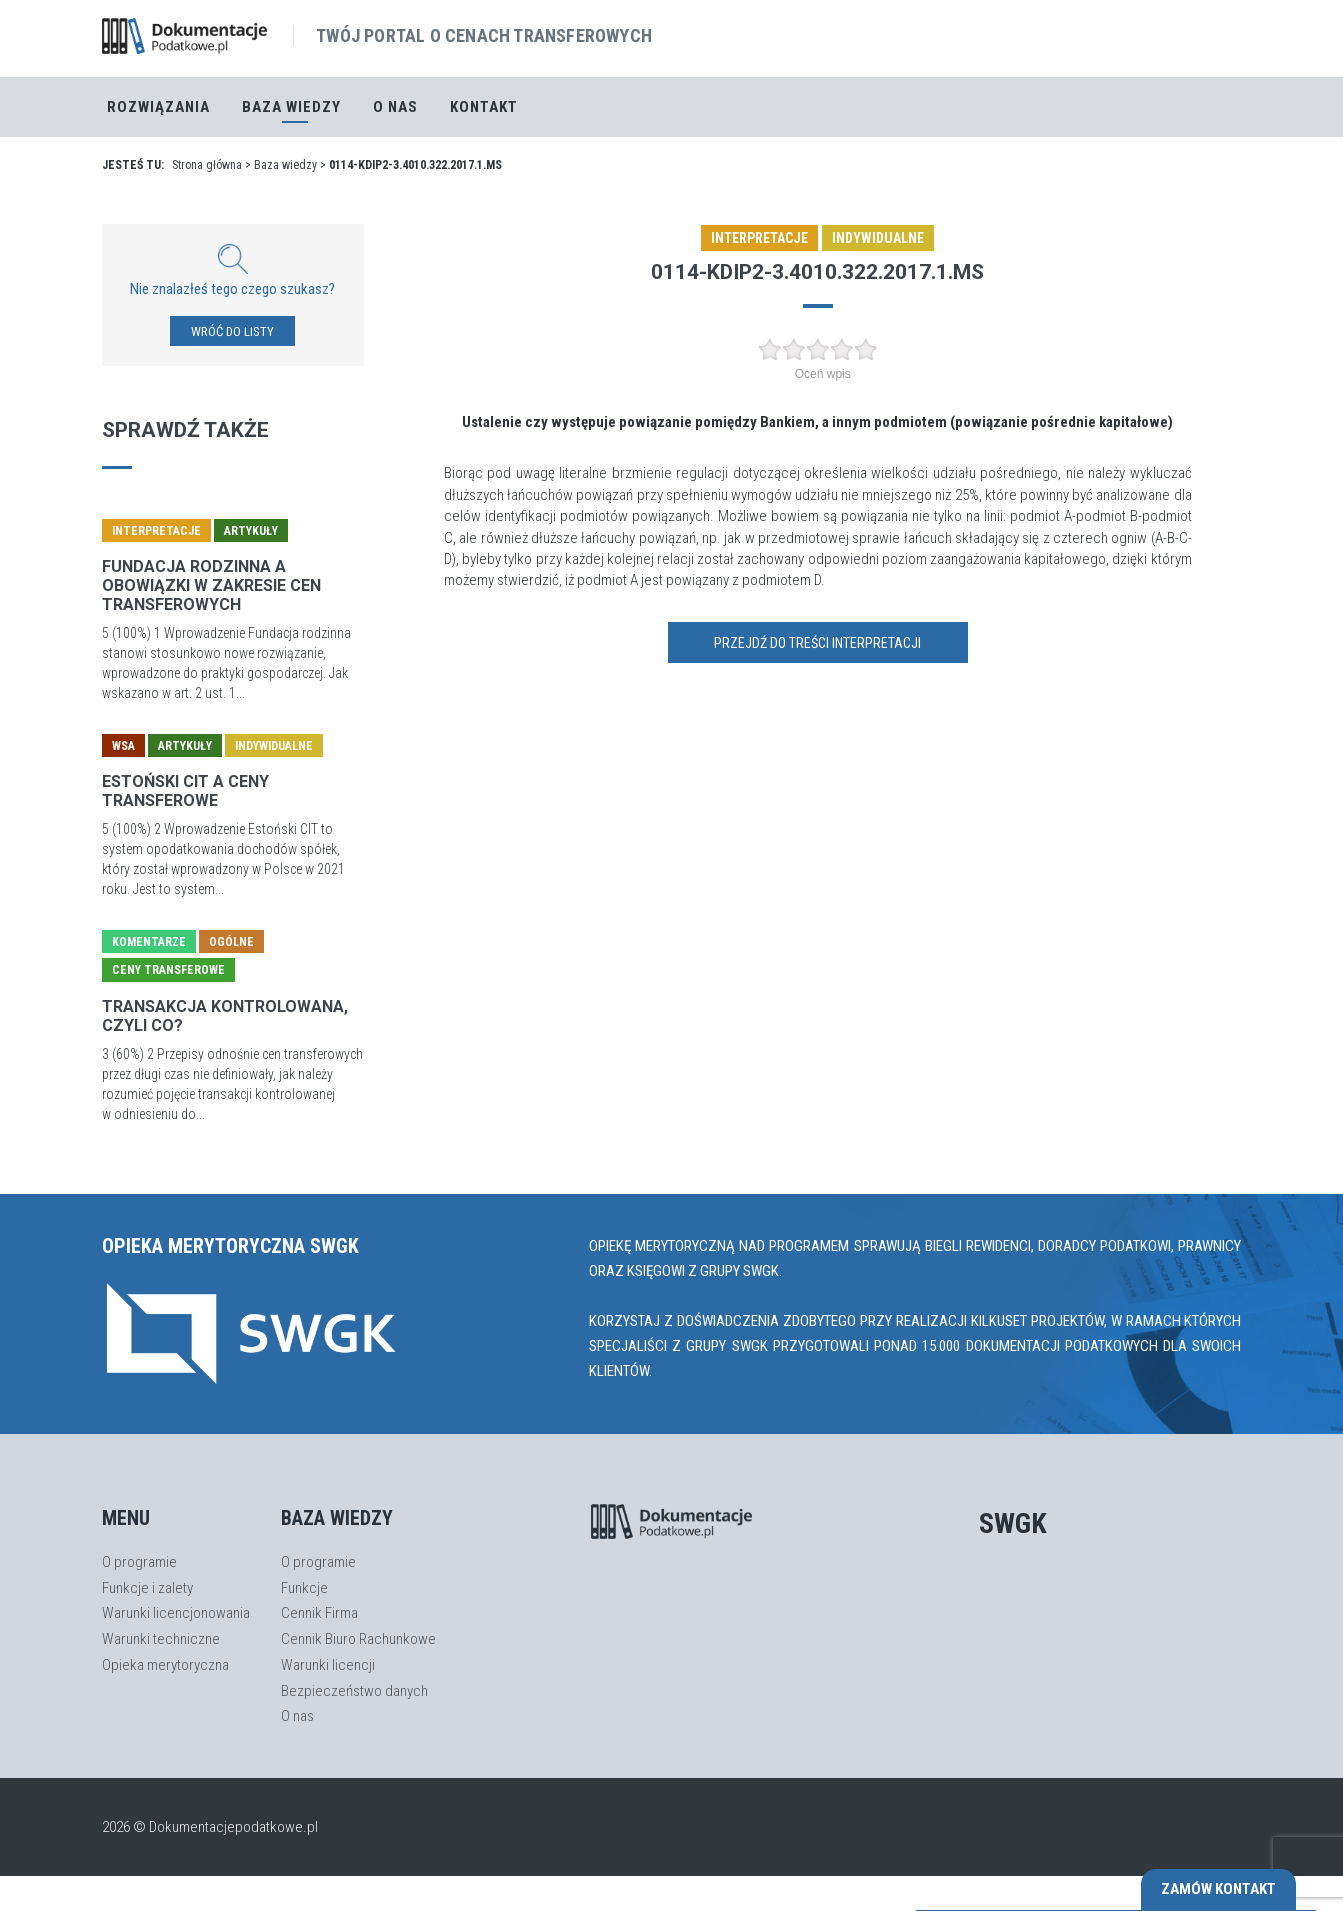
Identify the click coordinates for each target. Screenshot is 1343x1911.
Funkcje (304, 1588)
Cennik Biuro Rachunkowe (358, 1639)
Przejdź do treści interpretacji (817, 643)
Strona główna (207, 165)
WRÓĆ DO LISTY (232, 331)
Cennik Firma (319, 1613)
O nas (395, 107)
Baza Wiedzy (291, 107)
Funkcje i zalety (147, 1588)
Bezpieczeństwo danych (354, 1691)
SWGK (1013, 1523)
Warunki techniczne (161, 1639)
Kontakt (484, 107)
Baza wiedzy (285, 165)
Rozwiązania (158, 107)
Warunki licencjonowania (176, 1613)
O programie (139, 1562)
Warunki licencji (328, 1665)
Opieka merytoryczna (165, 1665)
